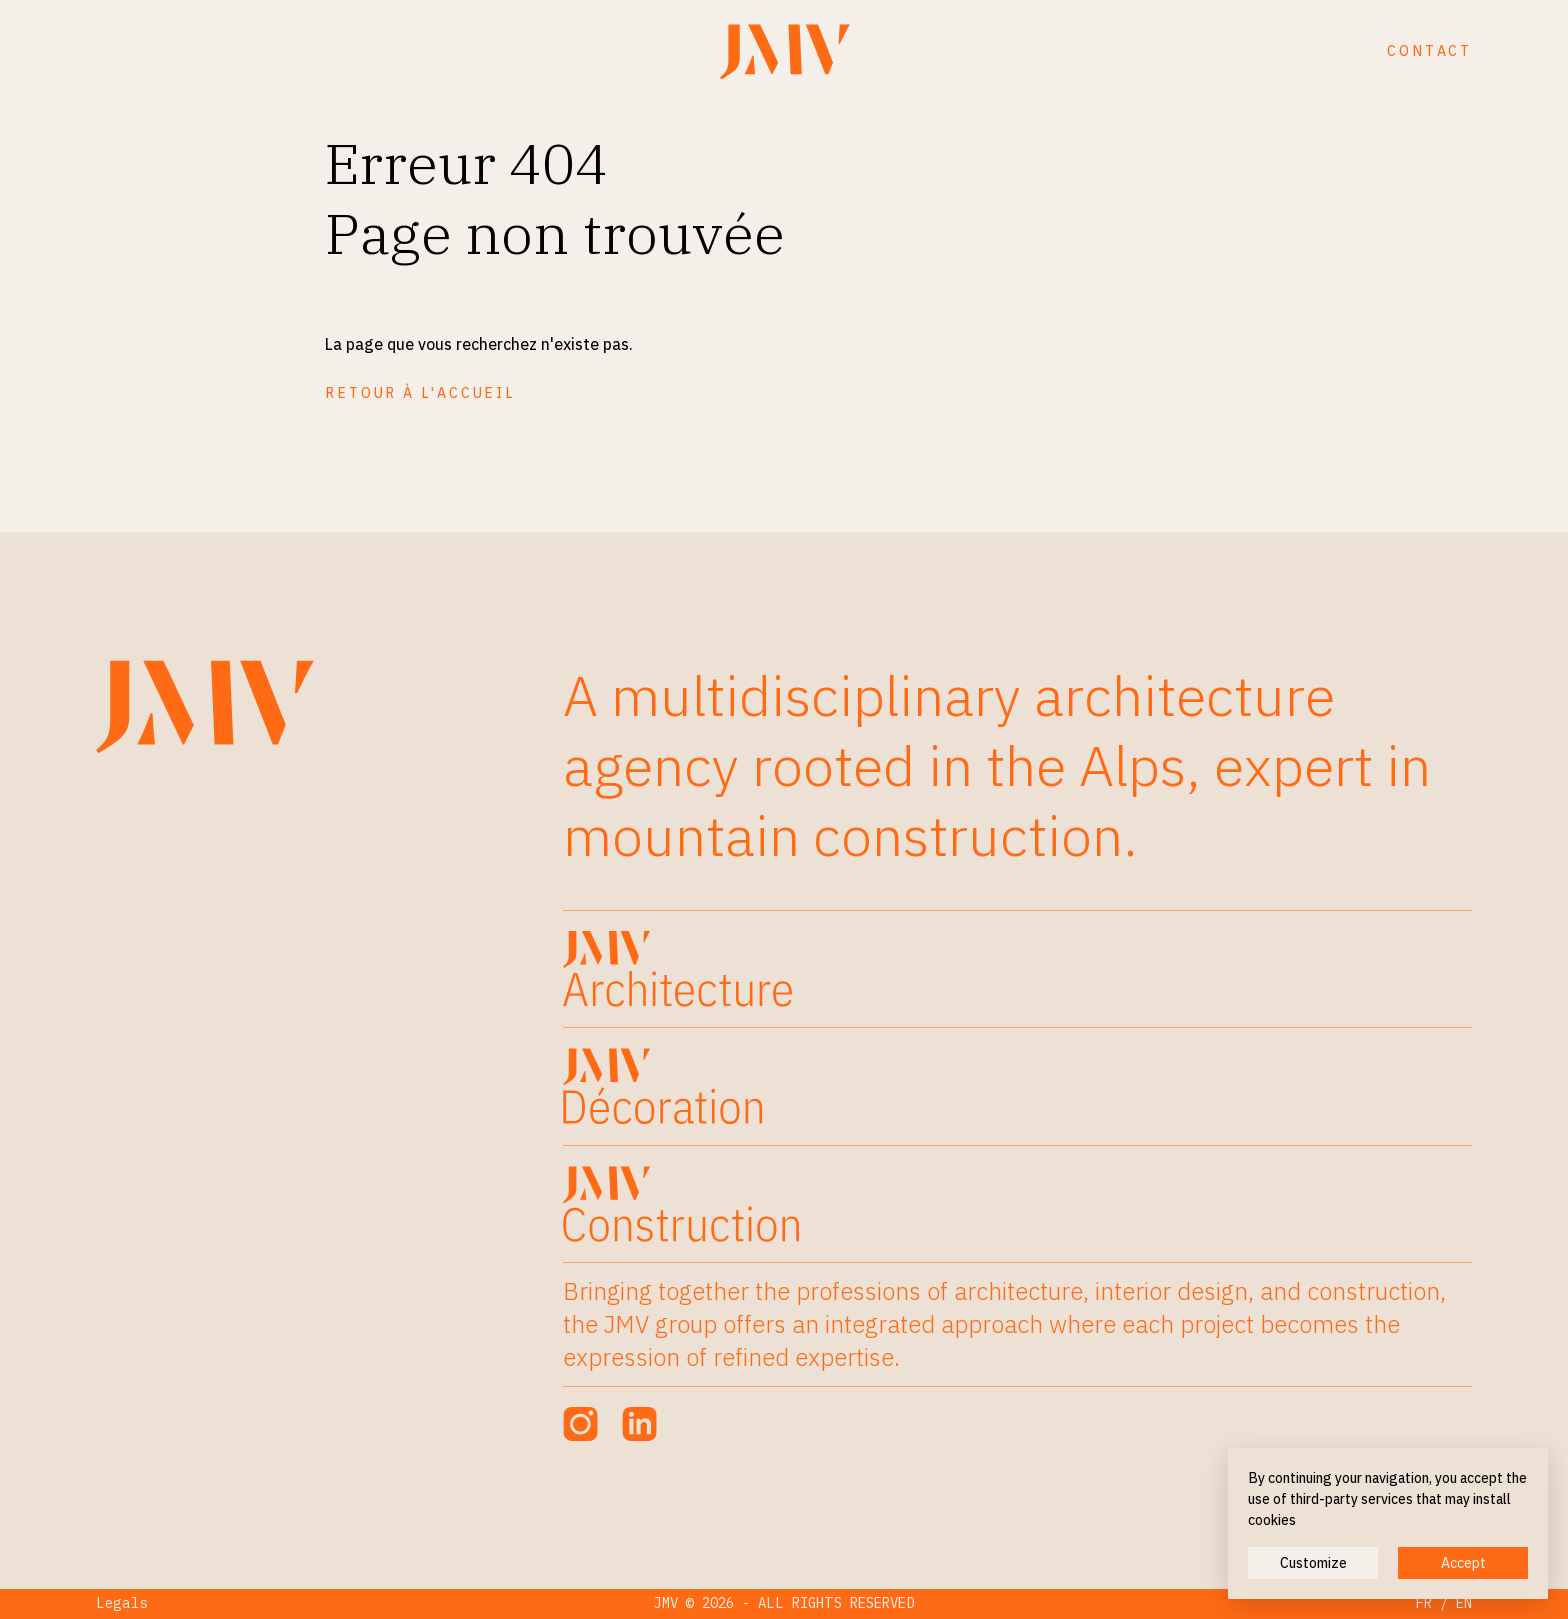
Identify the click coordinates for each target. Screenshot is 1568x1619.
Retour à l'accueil (420, 393)
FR (1424, 1603)
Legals (122, 1603)
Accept (1463, 1563)
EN (1464, 1603)
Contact (1429, 51)
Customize (1313, 1563)
